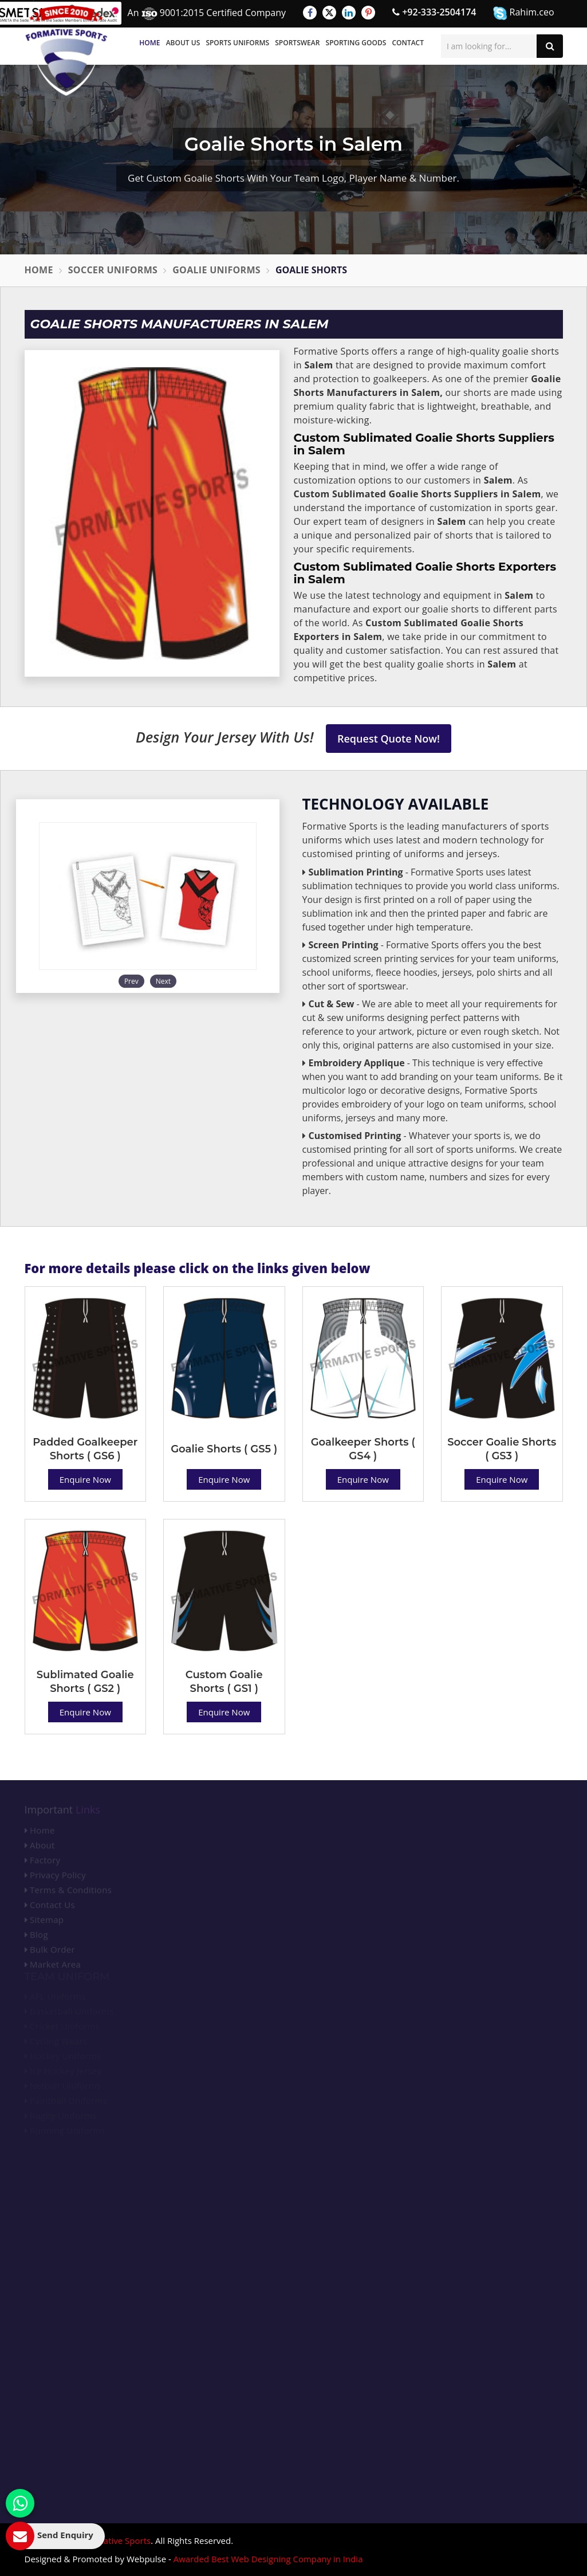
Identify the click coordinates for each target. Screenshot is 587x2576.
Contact (408, 43)
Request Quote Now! (388, 738)
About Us (183, 43)
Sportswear (297, 43)
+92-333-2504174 (434, 12)
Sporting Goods (356, 43)
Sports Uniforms (237, 43)
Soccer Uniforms (113, 270)
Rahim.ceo (523, 13)
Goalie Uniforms (216, 270)
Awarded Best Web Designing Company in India (268, 2559)
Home (149, 43)
